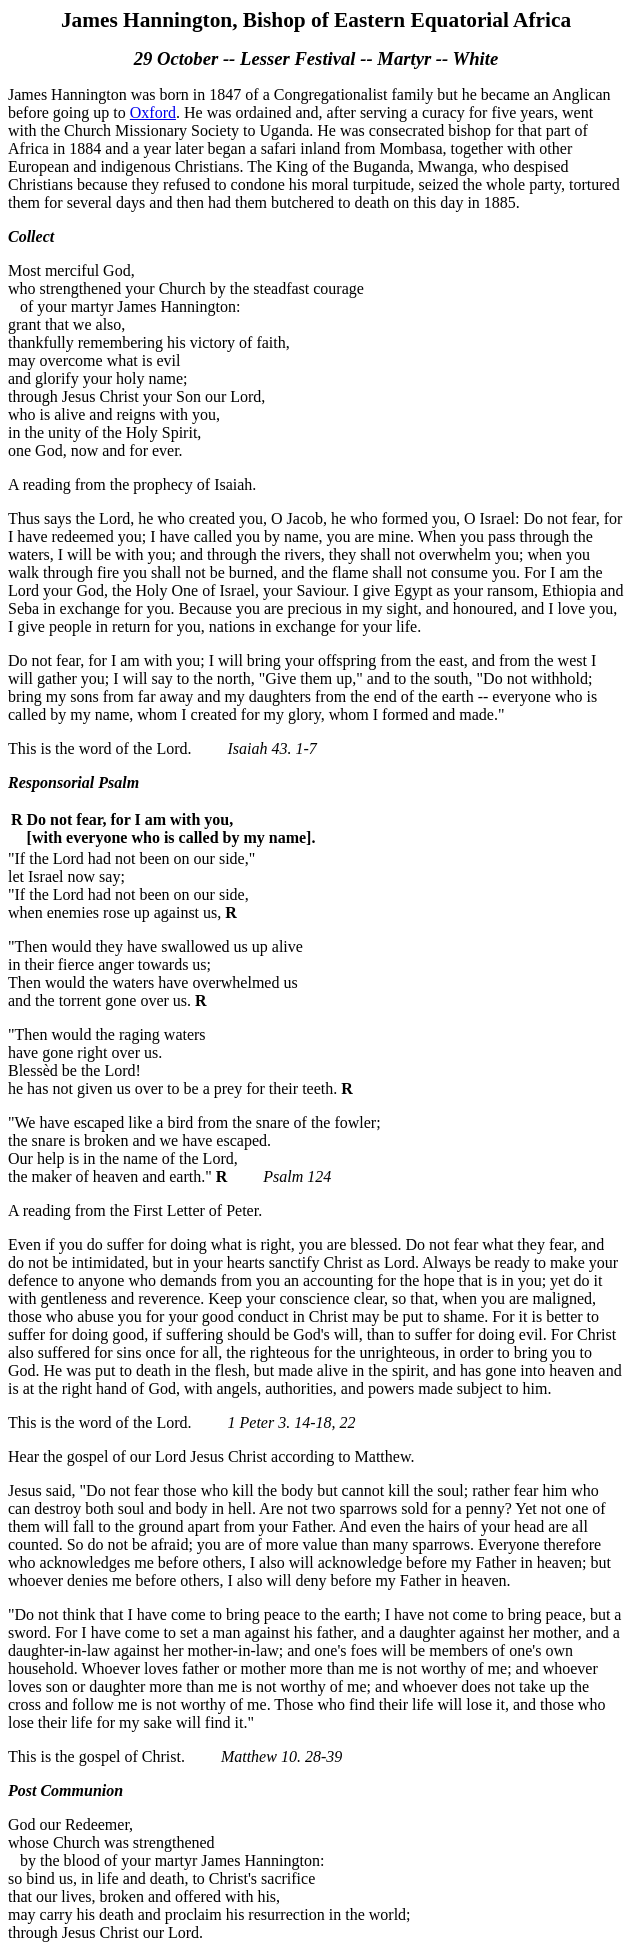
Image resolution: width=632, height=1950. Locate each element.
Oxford (153, 112)
